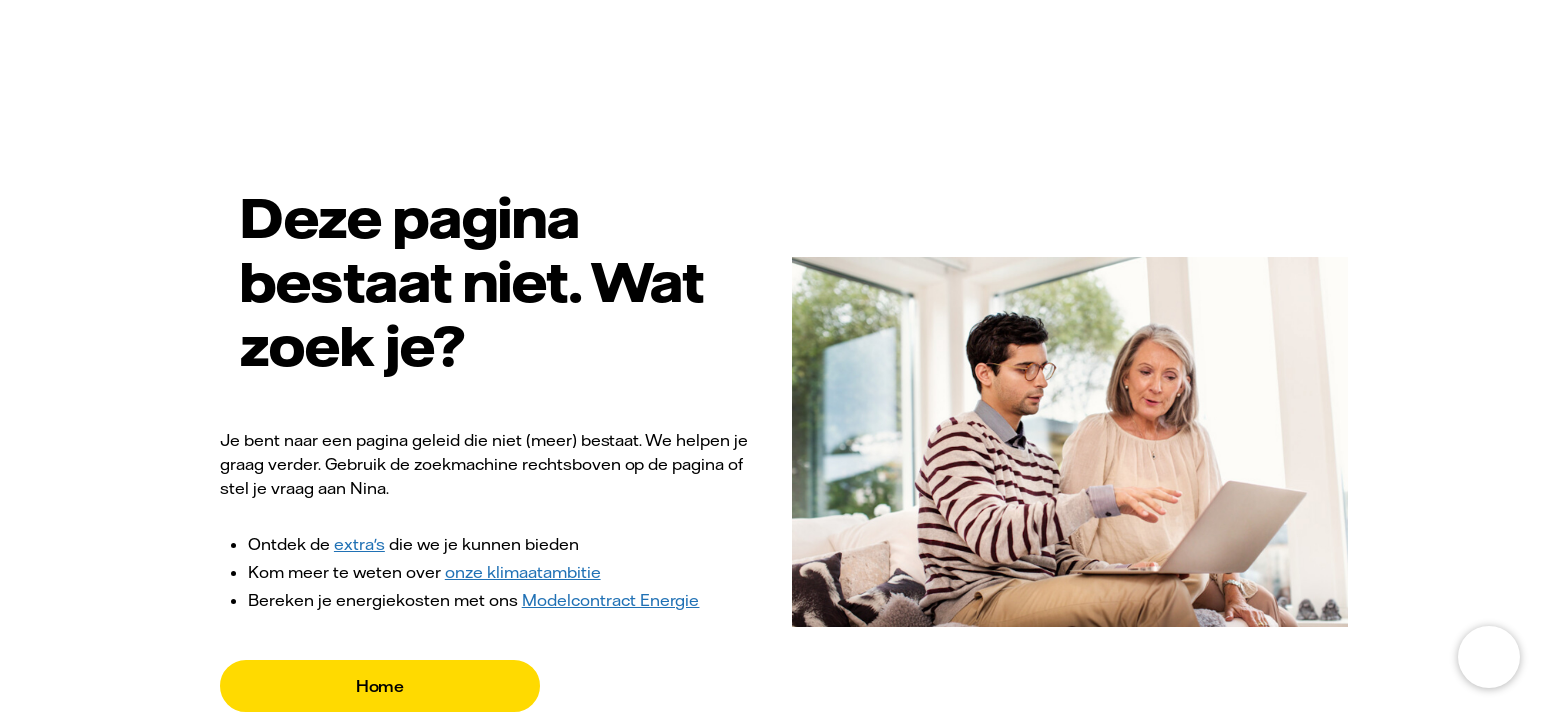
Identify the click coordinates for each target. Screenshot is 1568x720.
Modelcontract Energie (611, 600)
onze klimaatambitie (523, 572)
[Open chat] (1489, 657)
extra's (359, 544)
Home (380, 686)
